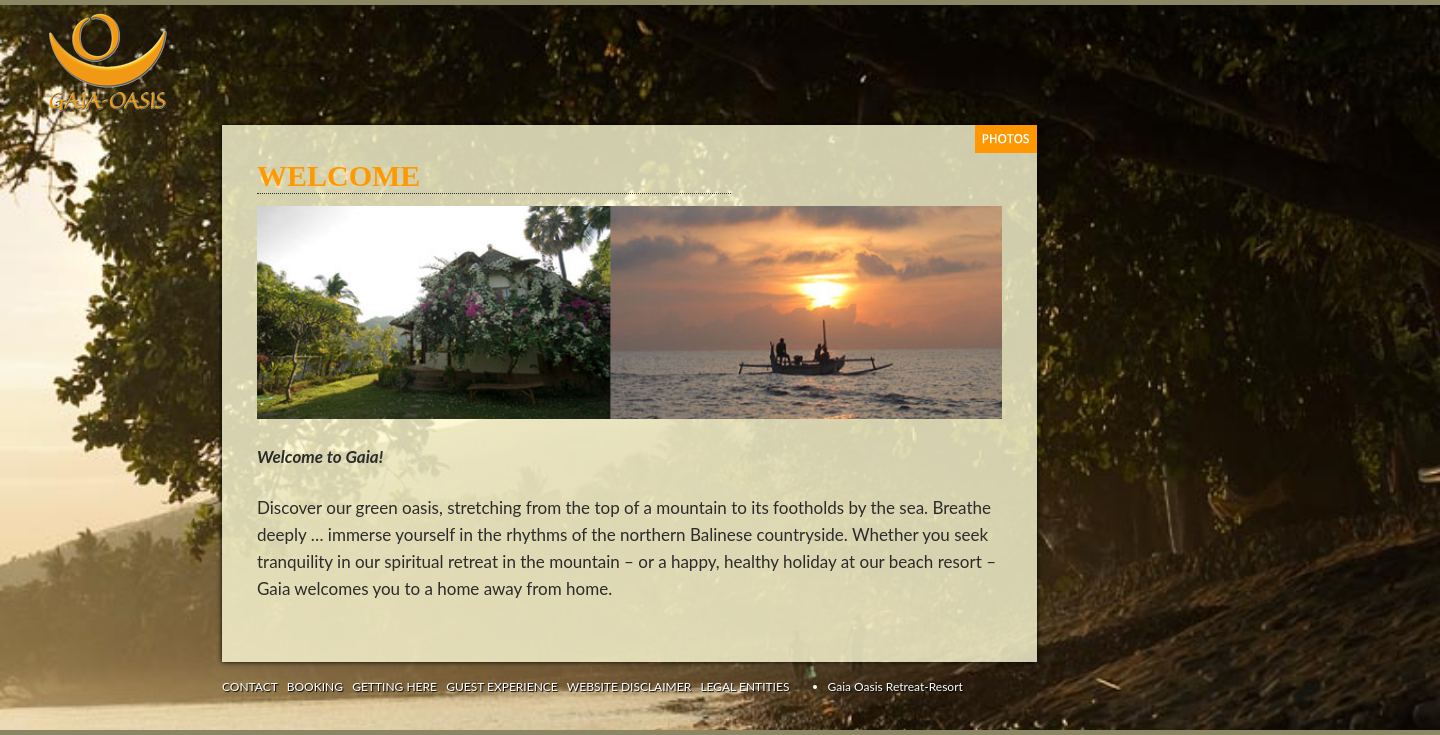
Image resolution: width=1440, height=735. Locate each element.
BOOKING (315, 686)
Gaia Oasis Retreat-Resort (895, 686)
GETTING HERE (394, 686)
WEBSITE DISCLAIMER (629, 686)
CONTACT (250, 686)
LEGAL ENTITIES (744, 686)
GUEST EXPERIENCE (502, 686)
